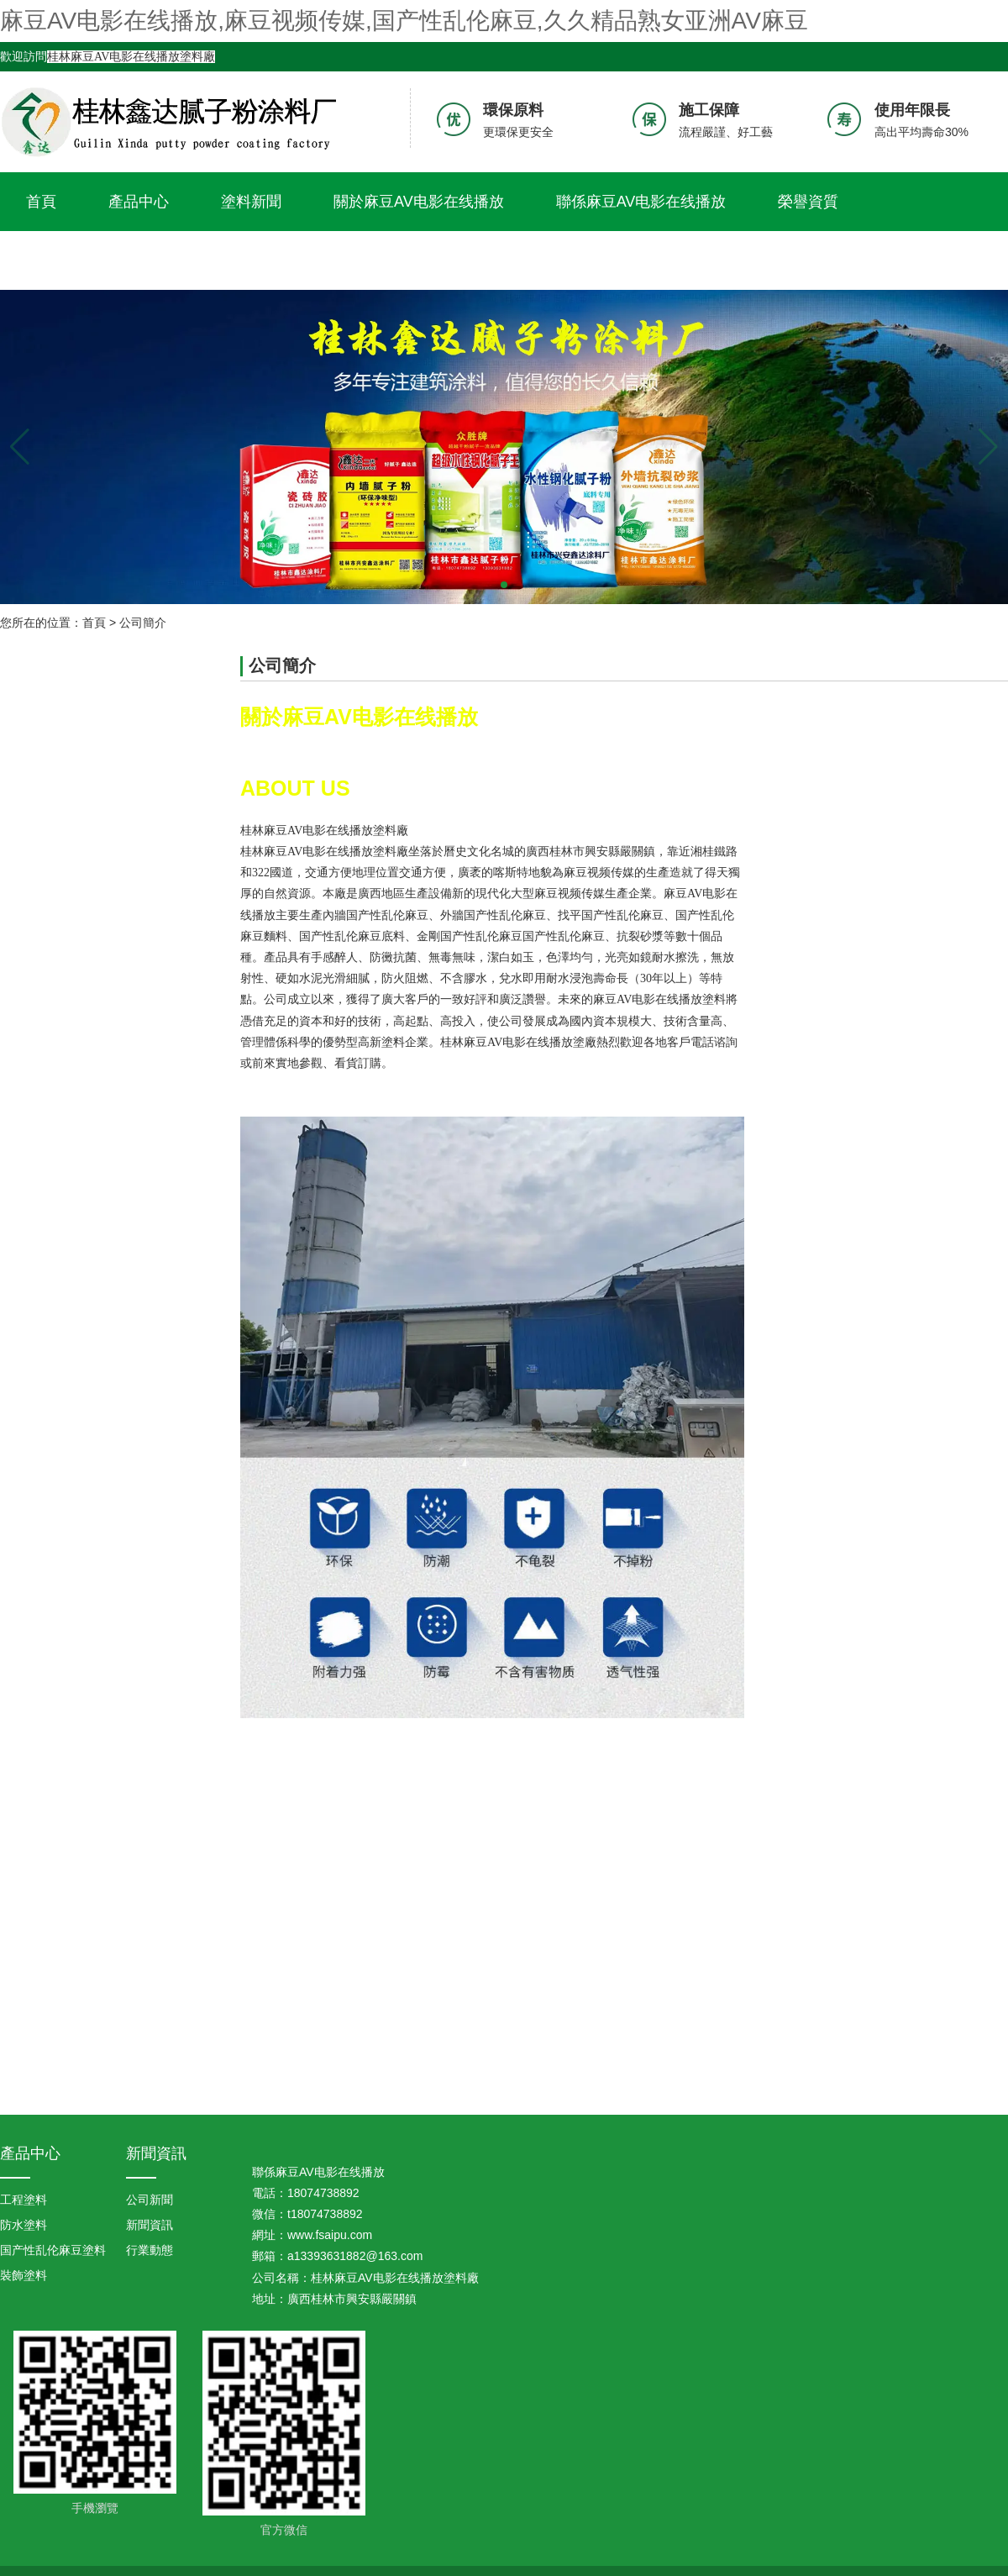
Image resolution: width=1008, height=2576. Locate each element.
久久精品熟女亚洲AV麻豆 (111, 260)
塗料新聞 (251, 201)
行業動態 (149, 2250)
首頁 (41, 201)
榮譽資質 (808, 201)
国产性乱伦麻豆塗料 (53, 2250)
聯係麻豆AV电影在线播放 (641, 201)
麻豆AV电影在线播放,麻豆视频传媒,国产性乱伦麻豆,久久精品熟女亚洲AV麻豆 (404, 21)
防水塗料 (23, 2225)
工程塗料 (23, 2199)
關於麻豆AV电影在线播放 (418, 201)
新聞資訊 (156, 2153)
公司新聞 (149, 2199)
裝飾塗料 (23, 2275)
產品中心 (138, 201)
